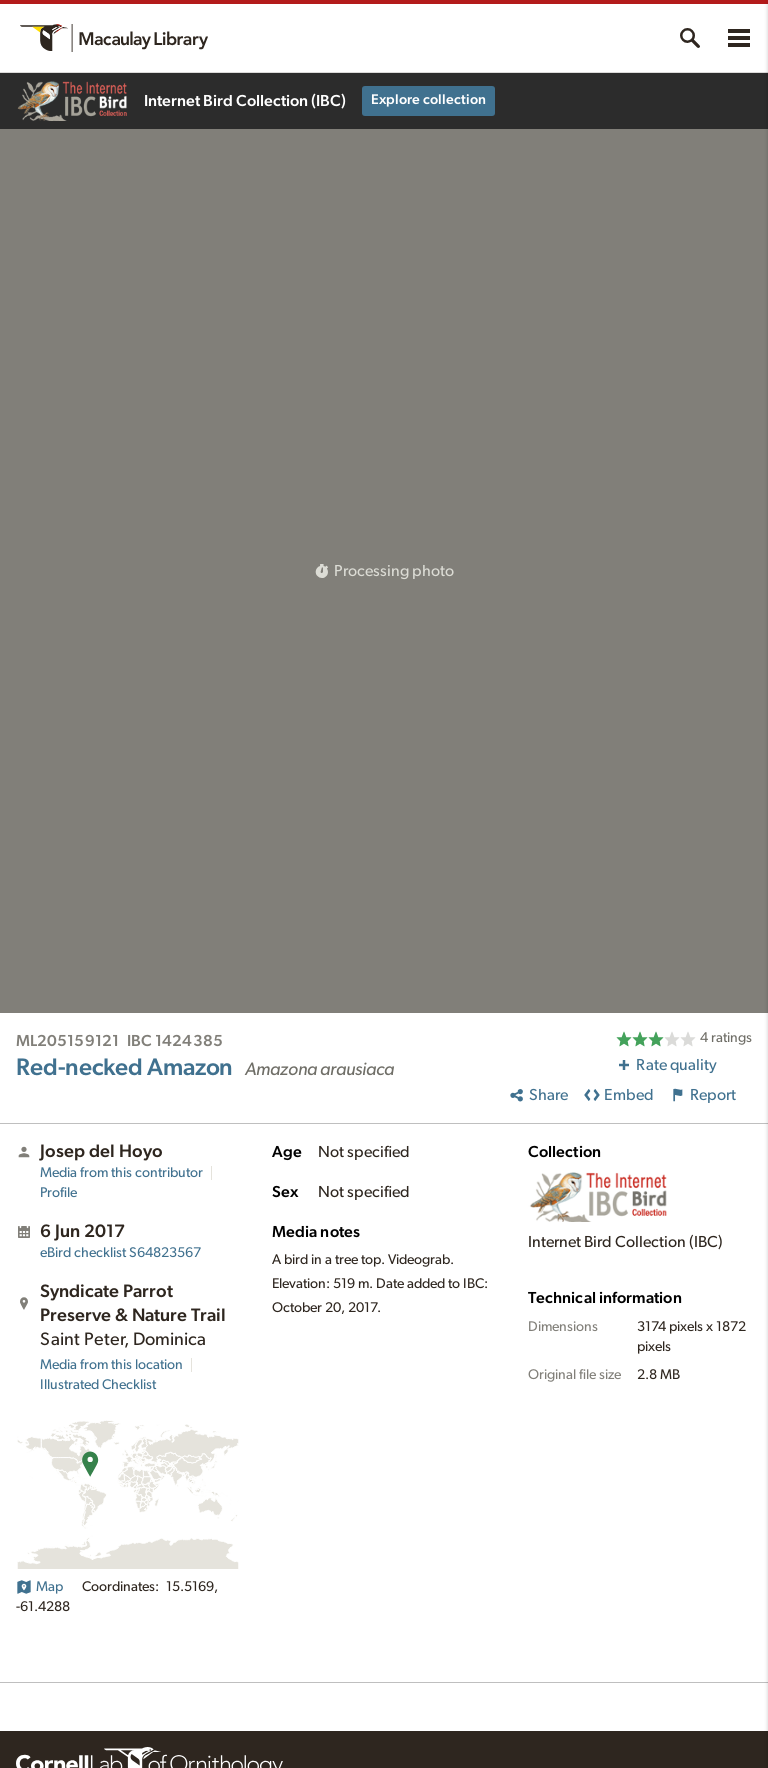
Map (39, 1587)
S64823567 (120, 1253)
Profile (58, 1193)
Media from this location (111, 1365)
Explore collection (428, 100)
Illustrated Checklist (98, 1385)
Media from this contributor (121, 1173)
